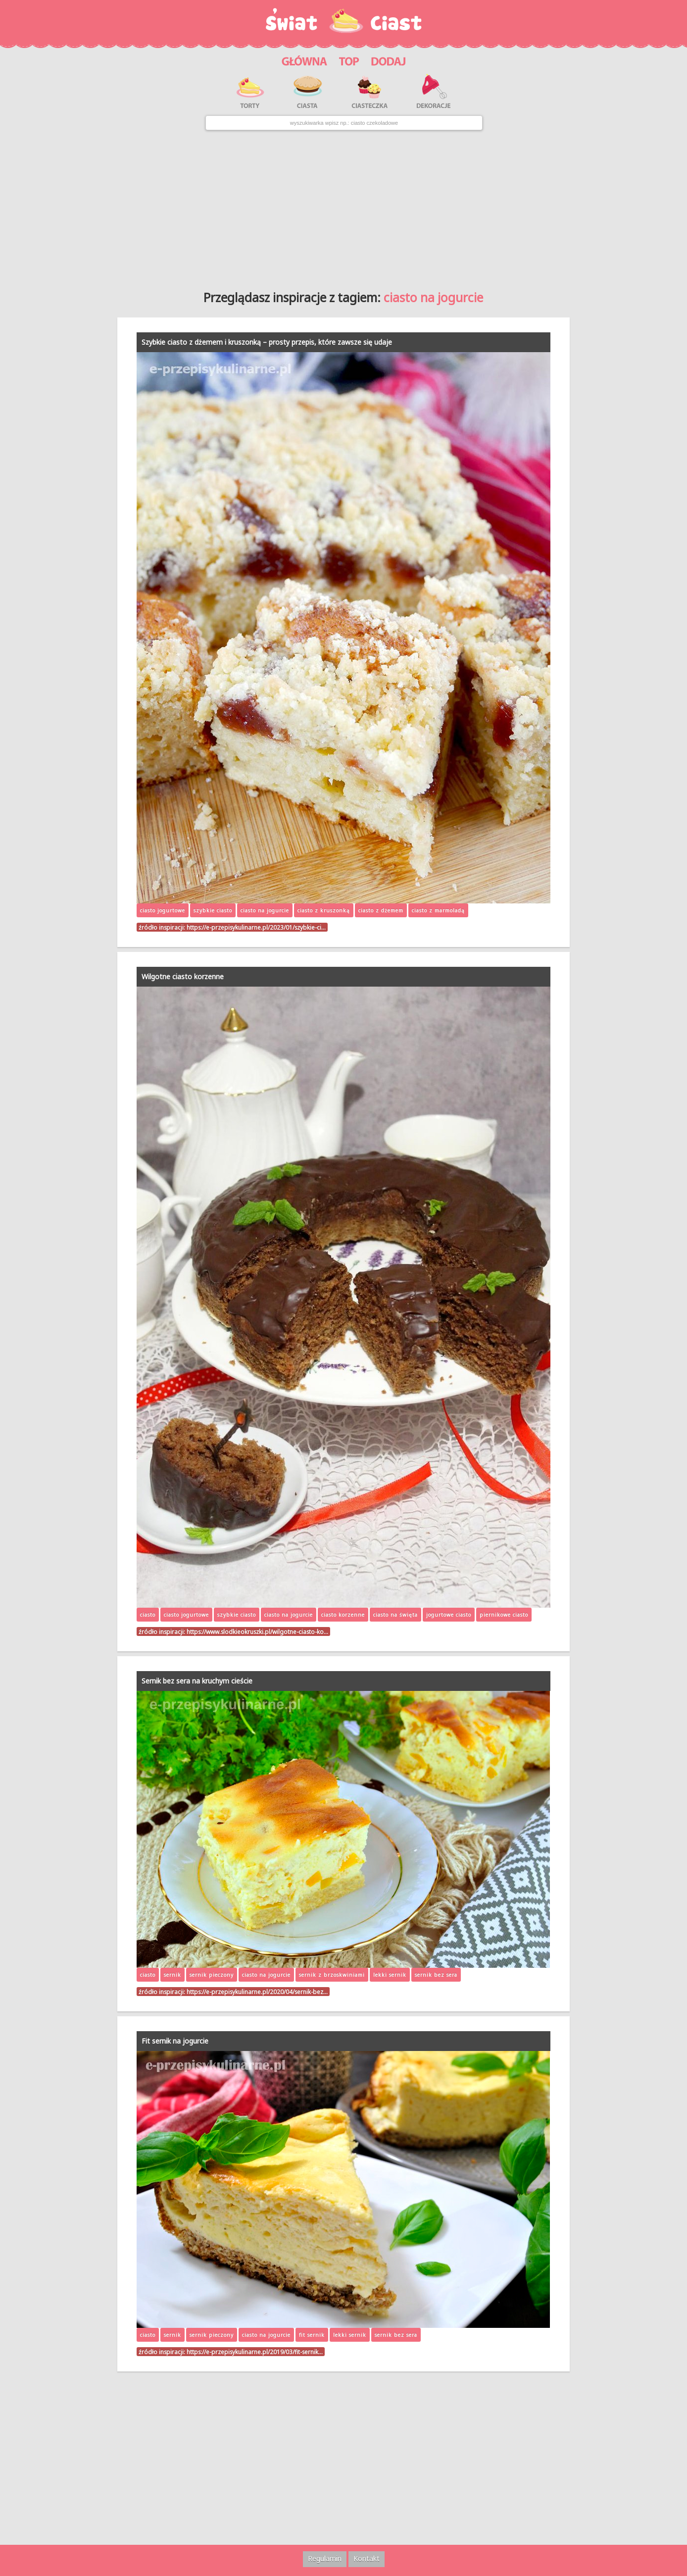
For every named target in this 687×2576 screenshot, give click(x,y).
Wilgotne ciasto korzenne (183, 976)
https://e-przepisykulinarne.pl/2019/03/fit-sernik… (255, 2352)
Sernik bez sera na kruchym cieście (197, 1680)
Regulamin (325, 2558)
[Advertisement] (343, 206)
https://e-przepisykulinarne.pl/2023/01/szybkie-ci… (256, 927)
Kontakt (366, 2558)
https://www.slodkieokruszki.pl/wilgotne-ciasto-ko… (257, 1631)
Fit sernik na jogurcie (175, 2041)
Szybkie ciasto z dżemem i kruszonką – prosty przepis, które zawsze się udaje (267, 342)
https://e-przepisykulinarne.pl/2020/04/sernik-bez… (257, 1992)
